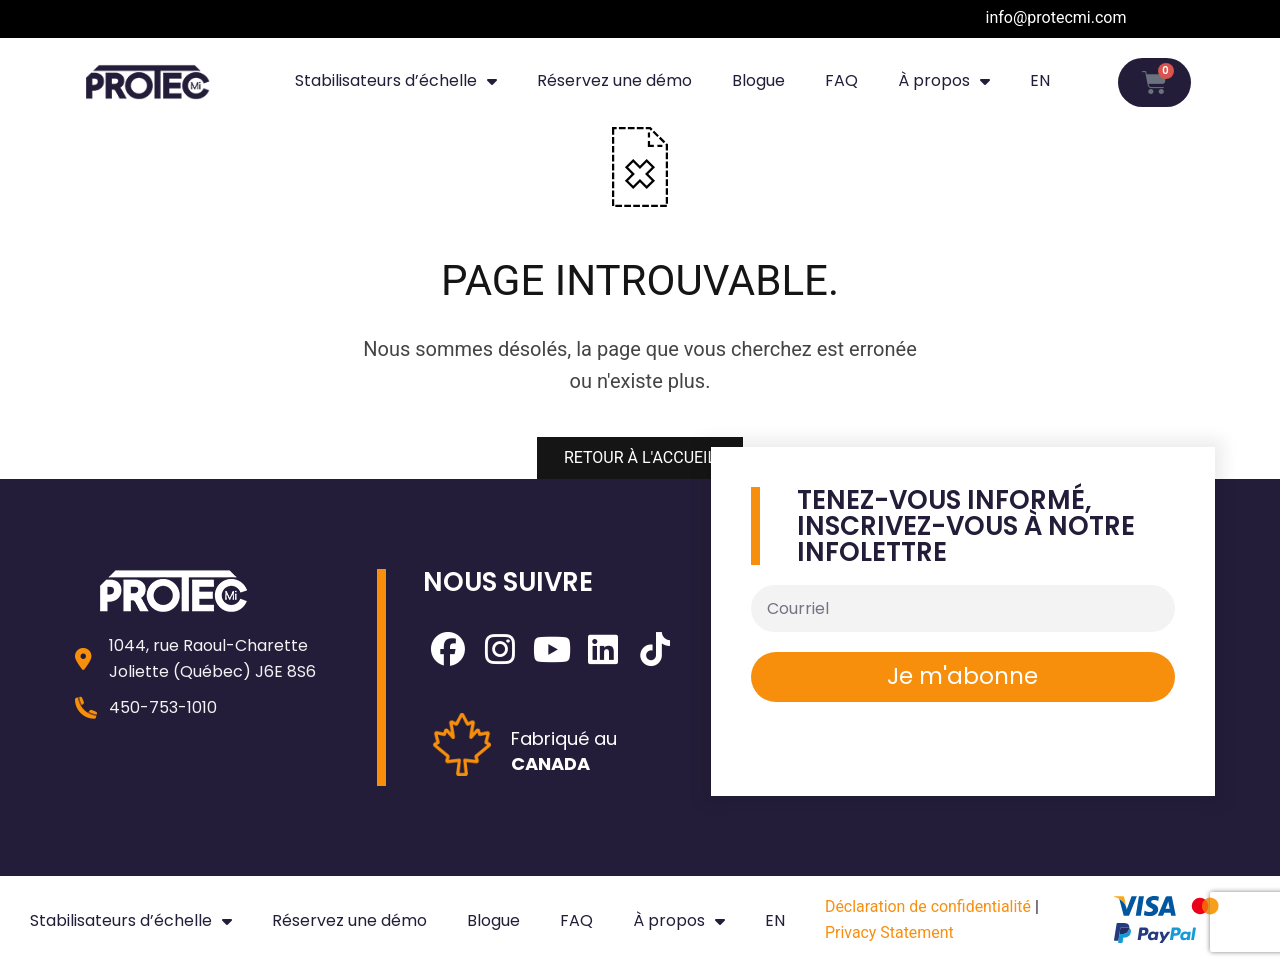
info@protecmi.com (1056, 17)
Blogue (758, 80)
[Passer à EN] (1040, 81)
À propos (944, 81)
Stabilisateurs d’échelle (396, 81)
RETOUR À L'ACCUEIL (640, 457)
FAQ (841, 80)
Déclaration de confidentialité (928, 906)
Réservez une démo (614, 80)
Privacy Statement (889, 932)
